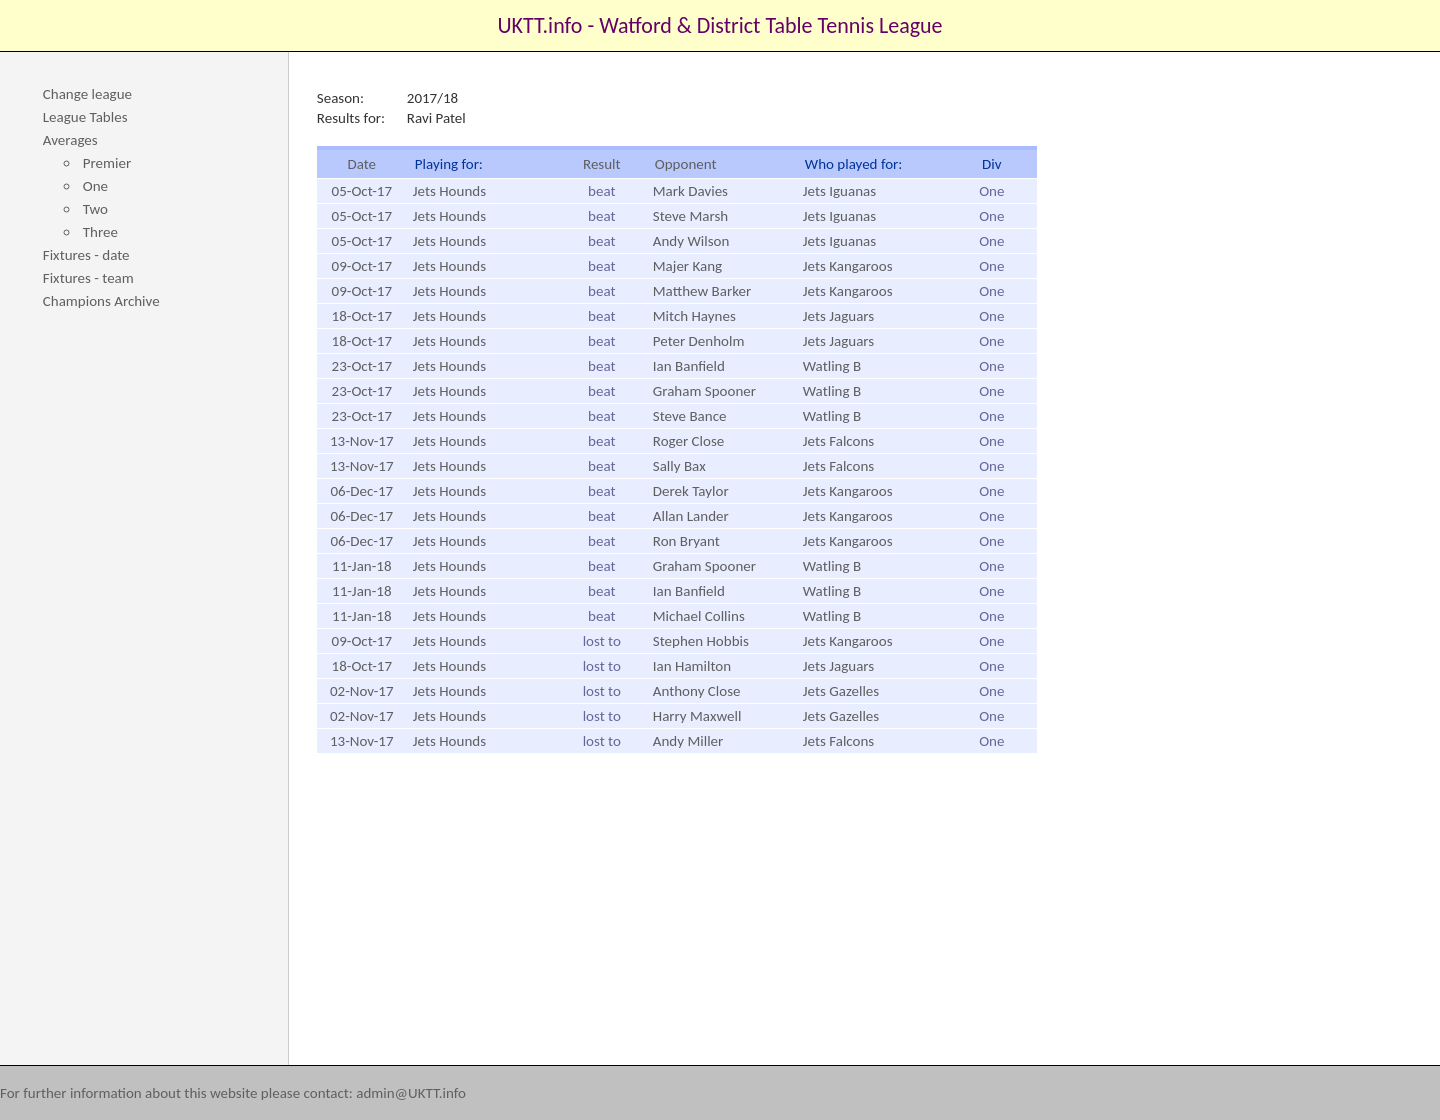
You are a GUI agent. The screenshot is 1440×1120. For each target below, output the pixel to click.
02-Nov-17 (362, 691)
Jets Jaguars (838, 316)
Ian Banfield (689, 366)
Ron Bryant (686, 541)
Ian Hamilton (692, 666)
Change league (87, 94)
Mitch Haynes (694, 316)
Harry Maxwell (697, 716)
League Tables (85, 117)
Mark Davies (690, 191)
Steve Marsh (690, 216)
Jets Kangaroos (848, 266)
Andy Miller (688, 741)
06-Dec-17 (361, 491)
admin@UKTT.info (411, 1093)
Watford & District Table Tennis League (770, 25)
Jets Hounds (449, 191)
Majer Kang (687, 266)
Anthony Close (697, 691)
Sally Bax (679, 466)
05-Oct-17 (362, 191)
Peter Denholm (699, 341)
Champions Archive (101, 301)
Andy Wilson (691, 241)
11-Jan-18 (361, 566)
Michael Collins (699, 616)
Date (361, 164)
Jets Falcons (838, 441)
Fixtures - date (86, 255)
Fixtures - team (88, 278)
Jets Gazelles (841, 691)
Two (95, 209)
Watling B (832, 366)
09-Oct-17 (362, 266)
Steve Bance (690, 416)
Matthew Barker (702, 291)
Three (100, 232)
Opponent (686, 164)
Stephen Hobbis (701, 641)
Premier (107, 163)
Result (602, 164)
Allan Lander (691, 516)
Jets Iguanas (839, 191)
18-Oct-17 (362, 316)
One (95, 186)
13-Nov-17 (362, 441)
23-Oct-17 (362, 366)
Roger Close (688, 441)
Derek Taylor (691, 491)
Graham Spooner (704, 391)
